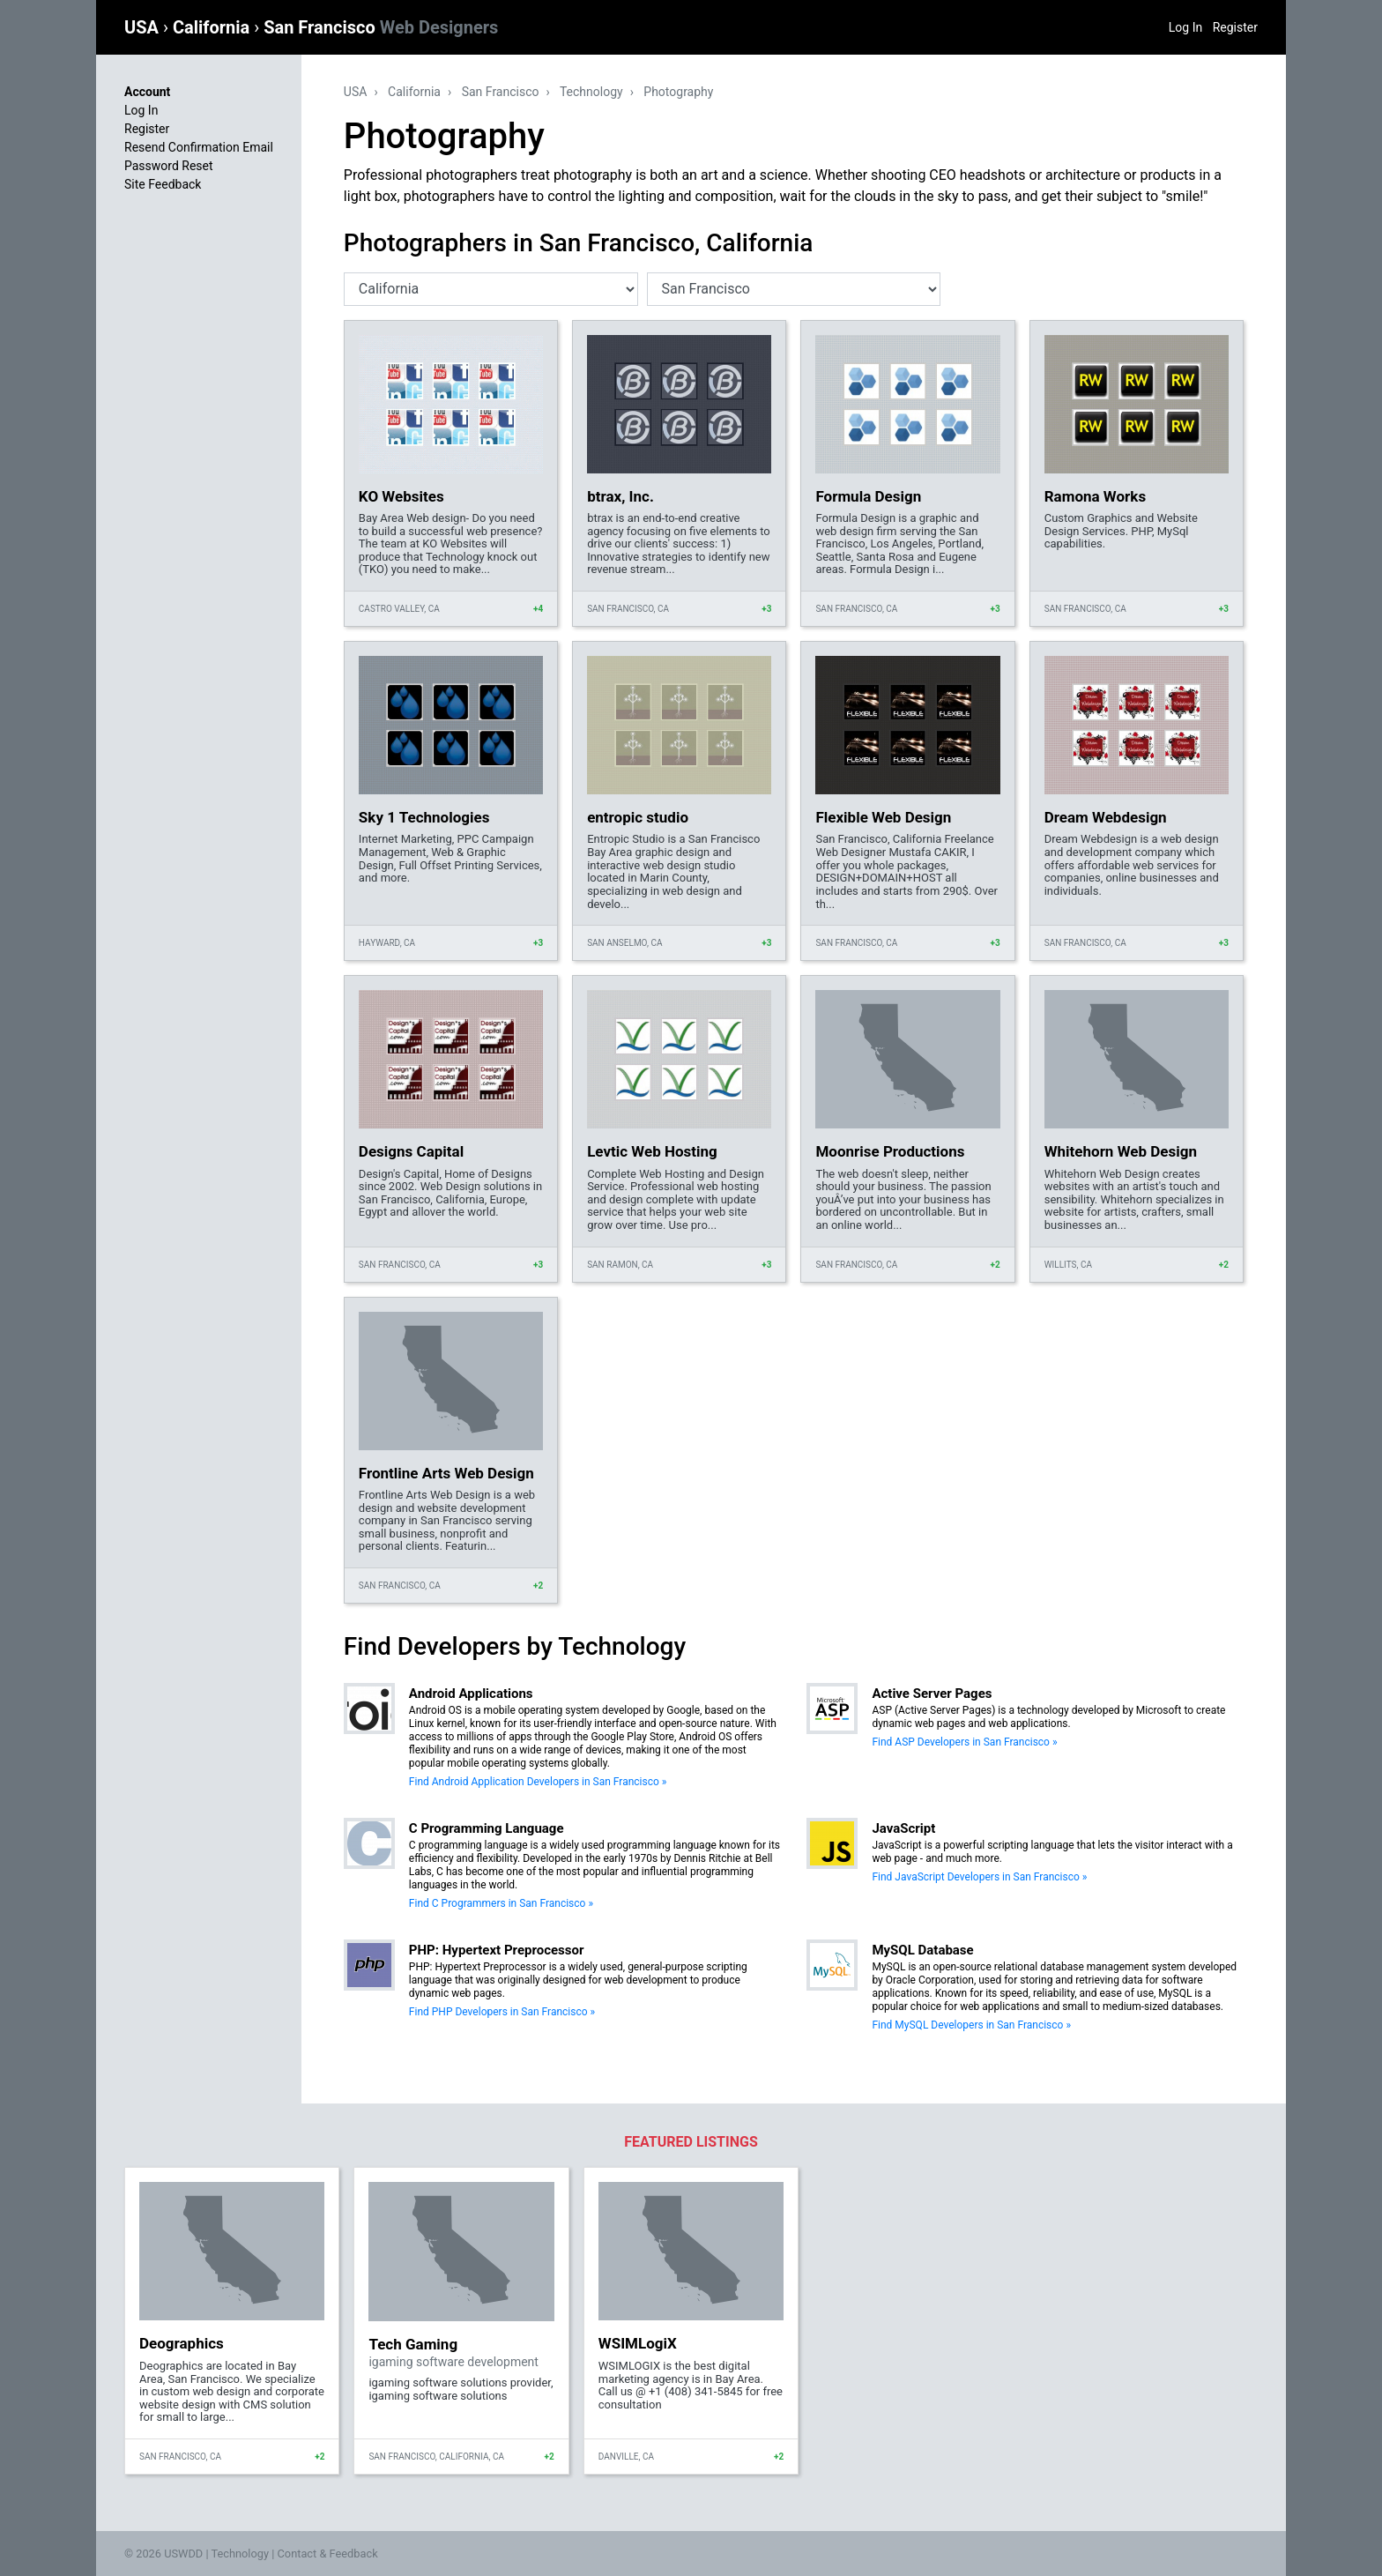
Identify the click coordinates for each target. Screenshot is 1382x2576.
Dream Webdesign (1105, 817)
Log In (1185, 27)
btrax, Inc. (620, 496)
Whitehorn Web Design (1120, 1151)
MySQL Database (922, 1950)
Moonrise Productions (889, 1151)
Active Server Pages (932, 1693)
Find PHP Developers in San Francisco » (502, 2012)
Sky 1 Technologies (424, 817)
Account (147, 92)
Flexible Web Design (883, 817)
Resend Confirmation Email (198, 147)
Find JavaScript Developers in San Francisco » (979, 1877)
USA (143, 27)
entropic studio (637, 817)
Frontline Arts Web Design (446, 1473)
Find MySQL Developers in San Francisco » (971, 2025)
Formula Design (868, 496)
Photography (678, 92)
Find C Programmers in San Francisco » (501, 1903)
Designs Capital (411, 1151)
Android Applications (471, 1693)
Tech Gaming (412, 2344)
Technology (591, 92)
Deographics (181, 2343)
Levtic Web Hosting (652, 1151)
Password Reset (168, 166)
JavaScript (903, 1828)
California (213, 27)
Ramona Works (1095, 496)
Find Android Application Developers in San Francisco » (538, 1782)
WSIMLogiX (637, 2343)
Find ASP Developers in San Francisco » (964, 1742)
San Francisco (381, 27)
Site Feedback (162, 184)
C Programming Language (486, 1828)
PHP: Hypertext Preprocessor (496, 1950)
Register (1235, 27)
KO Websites (401, 496)
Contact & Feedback (328, 2553)
